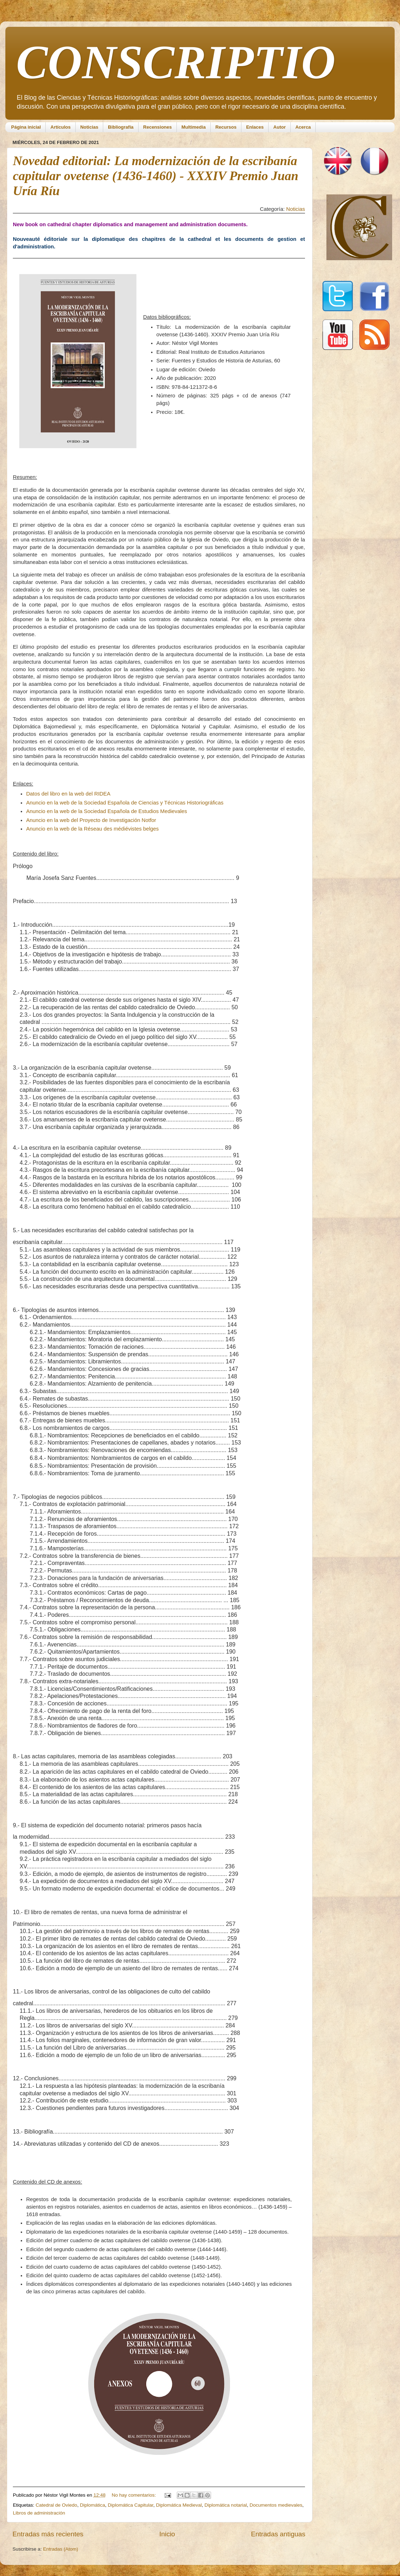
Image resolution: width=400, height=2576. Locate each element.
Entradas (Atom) (60, 2549)
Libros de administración (39, 2513)
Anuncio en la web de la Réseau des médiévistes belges (92, 829)
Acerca (303, 127)
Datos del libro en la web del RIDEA (68, 794)
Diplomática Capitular (131, 2505)
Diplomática (92, 2505)
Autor (279, 127)
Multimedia (193, 127)
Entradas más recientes (47, 2534)
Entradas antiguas (278, 2534)
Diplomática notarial (226, 2505)
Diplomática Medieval (179, 2505)
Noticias (89, 127)
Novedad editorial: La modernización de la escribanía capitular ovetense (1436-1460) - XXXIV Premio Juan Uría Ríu (155, 176)
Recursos (225, 127)
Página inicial (26, 127)
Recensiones (157, 127)
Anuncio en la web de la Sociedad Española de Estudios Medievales (106, 811)
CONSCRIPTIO (175, 62)
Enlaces (255, 127)
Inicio (167, 2534)
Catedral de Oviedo (56, 2505)
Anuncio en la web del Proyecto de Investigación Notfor (91, 820)
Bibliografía (121, 127)
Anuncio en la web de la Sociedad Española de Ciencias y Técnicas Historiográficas (125, 803)
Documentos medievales (276, 2505)
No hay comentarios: (135, 2495)
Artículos (60, 127)
